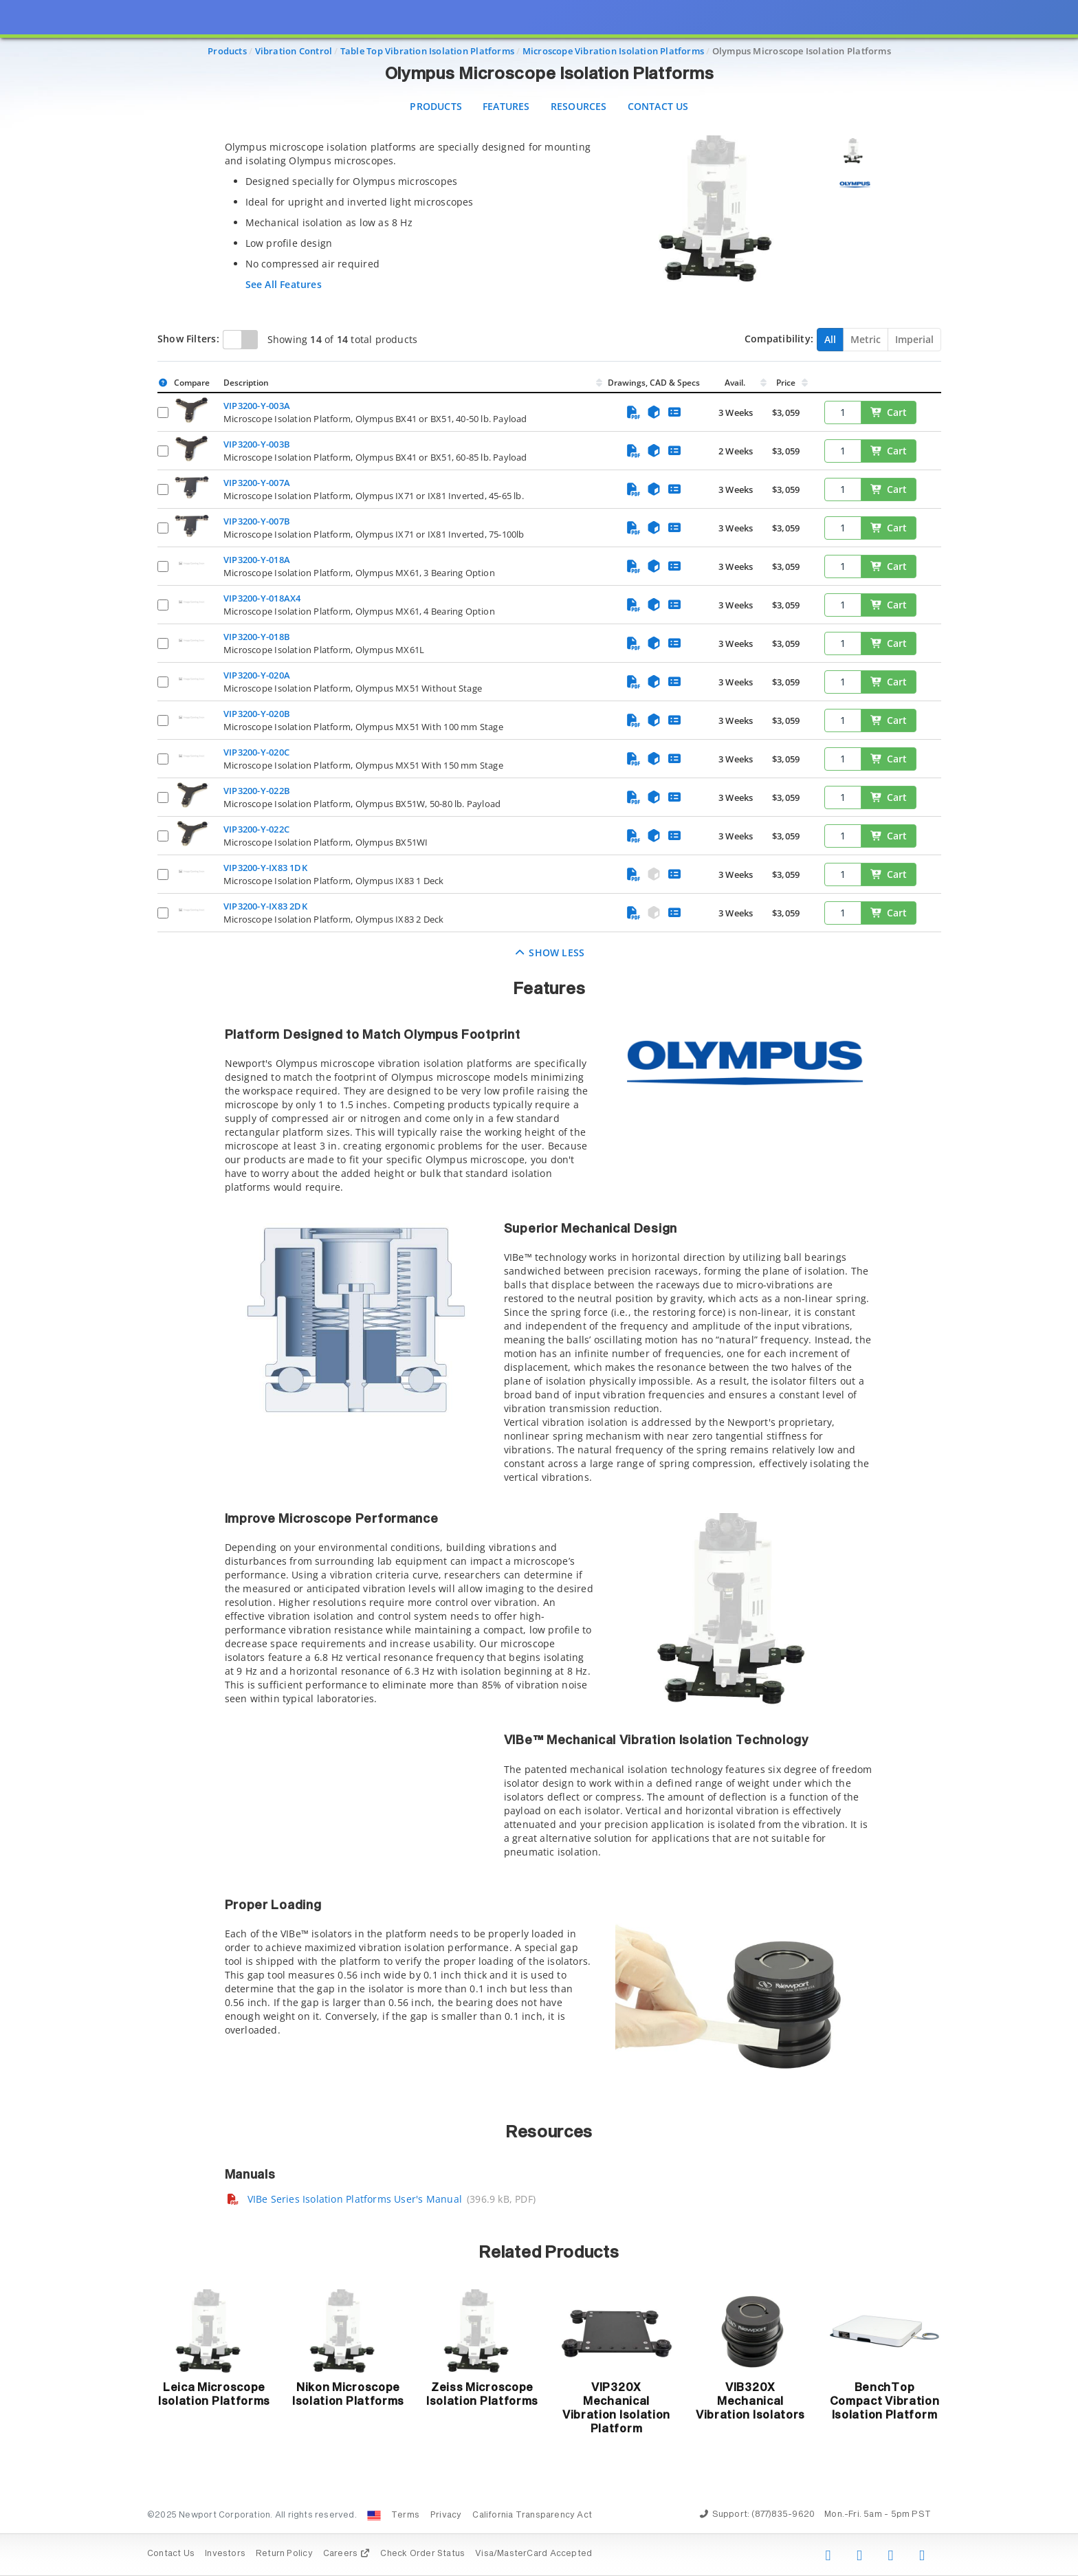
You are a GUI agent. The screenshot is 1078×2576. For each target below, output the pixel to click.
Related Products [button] (549, 2253)
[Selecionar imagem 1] (854, 150)
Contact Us (658, 106)
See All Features (283, 284)
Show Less (549, 952)
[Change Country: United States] (374, 2515)
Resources (579, 106)
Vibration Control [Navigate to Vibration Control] (294, 51)
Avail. (736, 382)
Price (785, 382)
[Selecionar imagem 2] (854, 184)
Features (506, 106)
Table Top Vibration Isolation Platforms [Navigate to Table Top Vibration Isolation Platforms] (427, 51)
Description (246, 382)
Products (436, 106)
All (830, 339)
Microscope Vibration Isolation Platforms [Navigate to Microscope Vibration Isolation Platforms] (613, 51)
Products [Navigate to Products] (227, 51)
